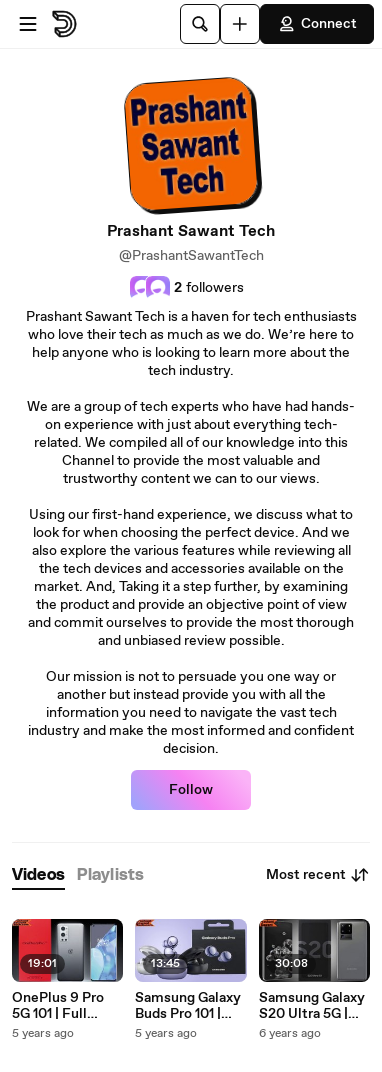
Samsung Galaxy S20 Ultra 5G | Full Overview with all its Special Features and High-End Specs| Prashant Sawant (313, 1006)
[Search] (200, 24)
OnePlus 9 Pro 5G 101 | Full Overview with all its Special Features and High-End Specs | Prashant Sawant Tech (67, 1006)
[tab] (38, 875)
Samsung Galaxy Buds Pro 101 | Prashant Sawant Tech (189, 1006)
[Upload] (240, 24)
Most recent (318, 875)
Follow (191, 790)
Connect (317, 24)
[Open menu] (28, 24)
